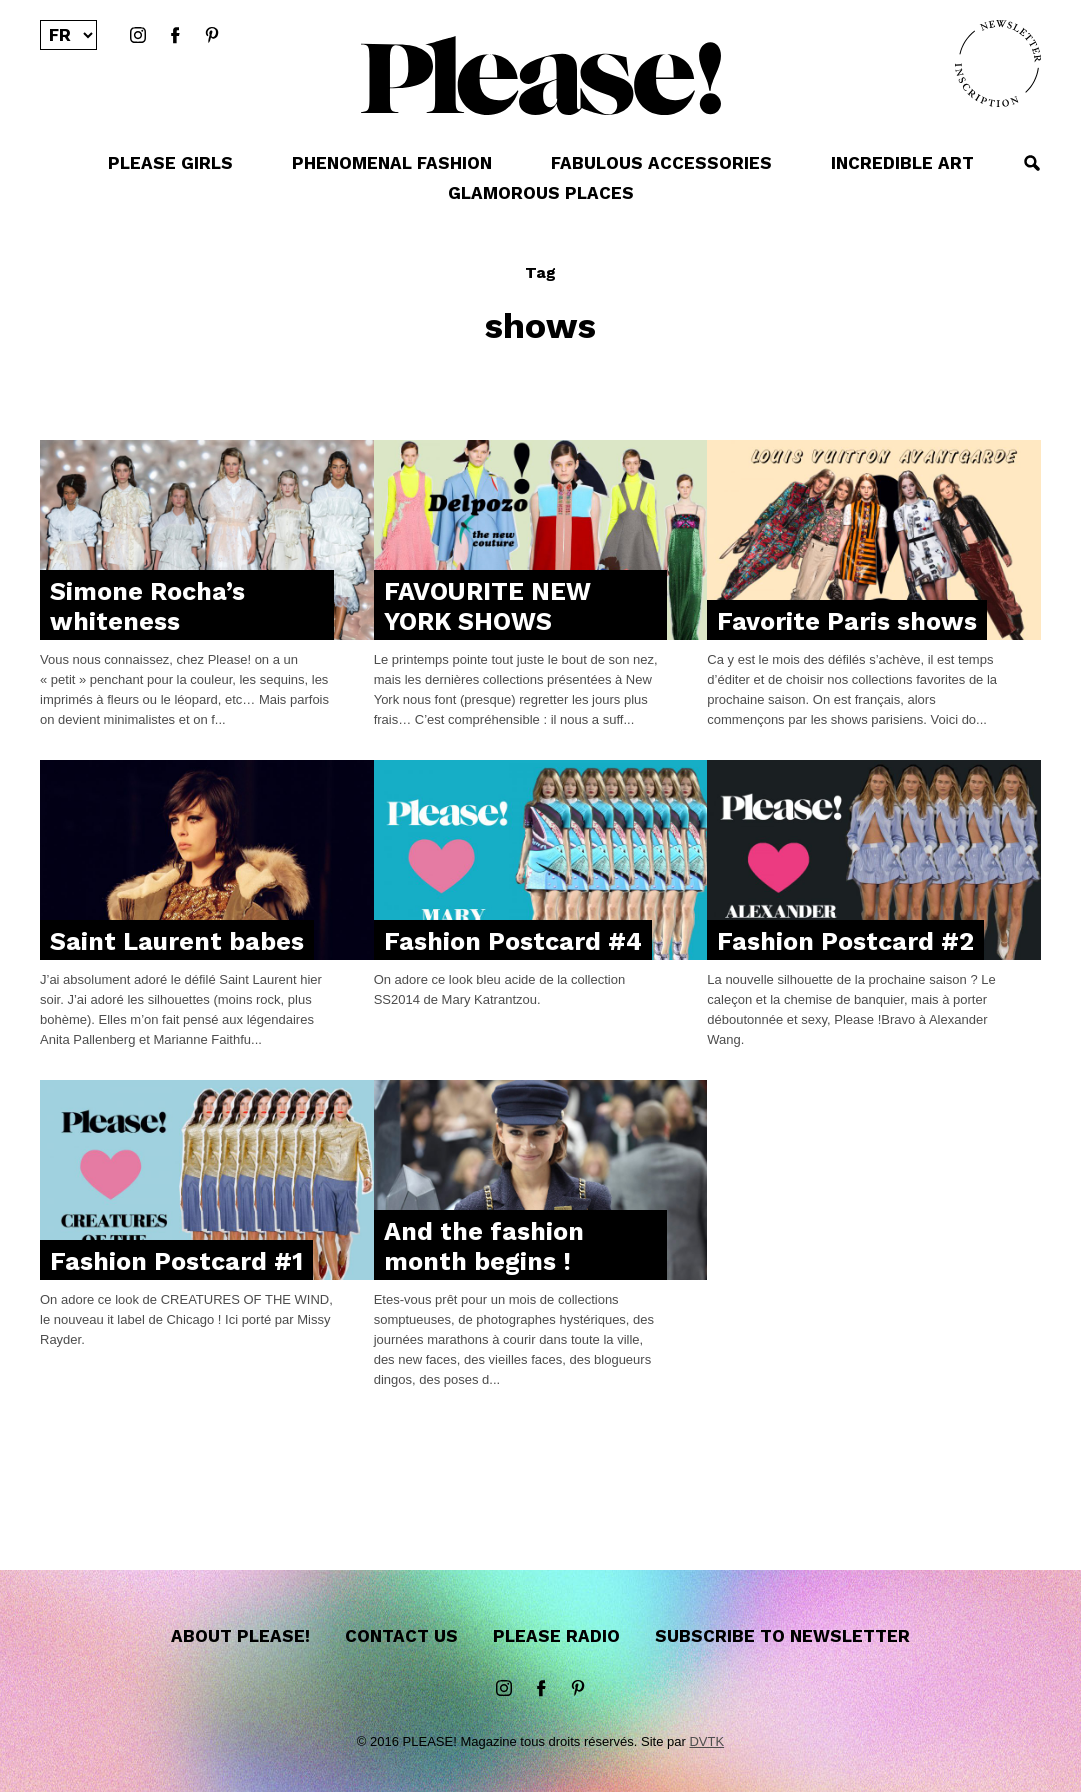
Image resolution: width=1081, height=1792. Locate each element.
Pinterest (212, 36)
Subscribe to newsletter (782, 1636)
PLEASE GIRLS (170, 163)
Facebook (175, 36)
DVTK (706, 1741)
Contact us (401, 1636)
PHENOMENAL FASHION (392, 163)
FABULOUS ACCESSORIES (661, 163)
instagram (138, 36)
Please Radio (556, 1636)
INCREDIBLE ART (902, 163)
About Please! (240, 1636)
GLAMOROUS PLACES (541, 193)
